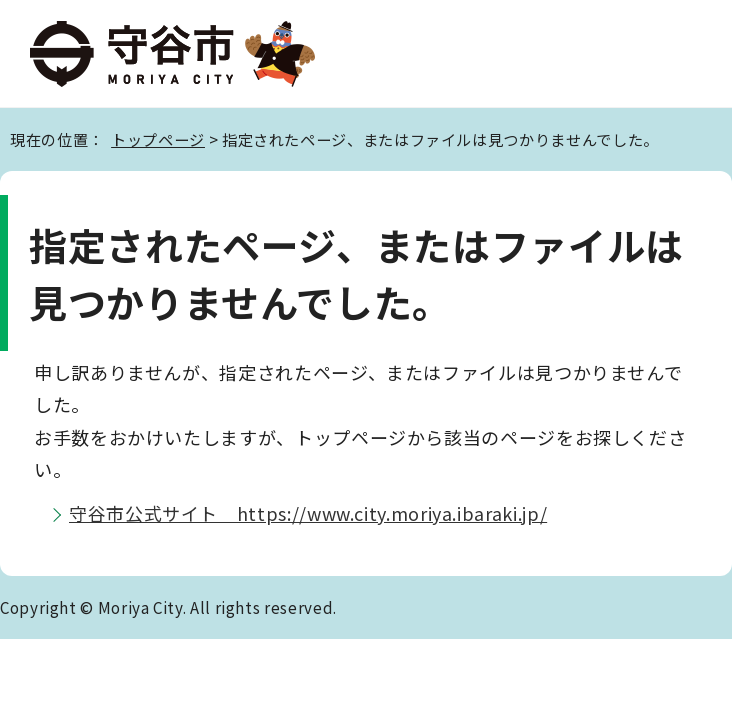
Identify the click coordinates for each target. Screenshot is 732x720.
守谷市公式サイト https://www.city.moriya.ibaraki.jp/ (308, 513)
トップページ (158, 139)
